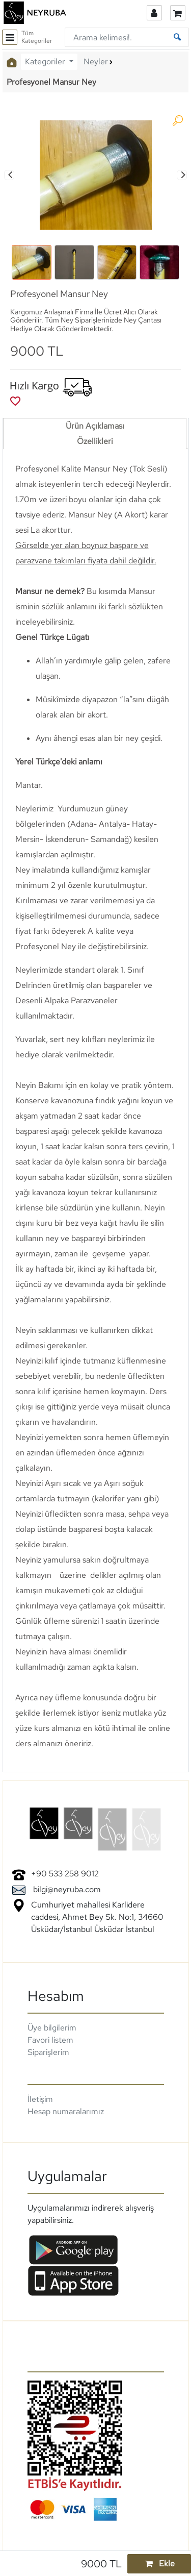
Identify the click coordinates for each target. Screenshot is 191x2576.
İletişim (40, 2099)
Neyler (96, 61)
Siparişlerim (48, 2052)
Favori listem (50, 2040)
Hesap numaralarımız (66, 2111)
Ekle (158, 2563)
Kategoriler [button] (46, 61)
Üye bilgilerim (52, 2027)
